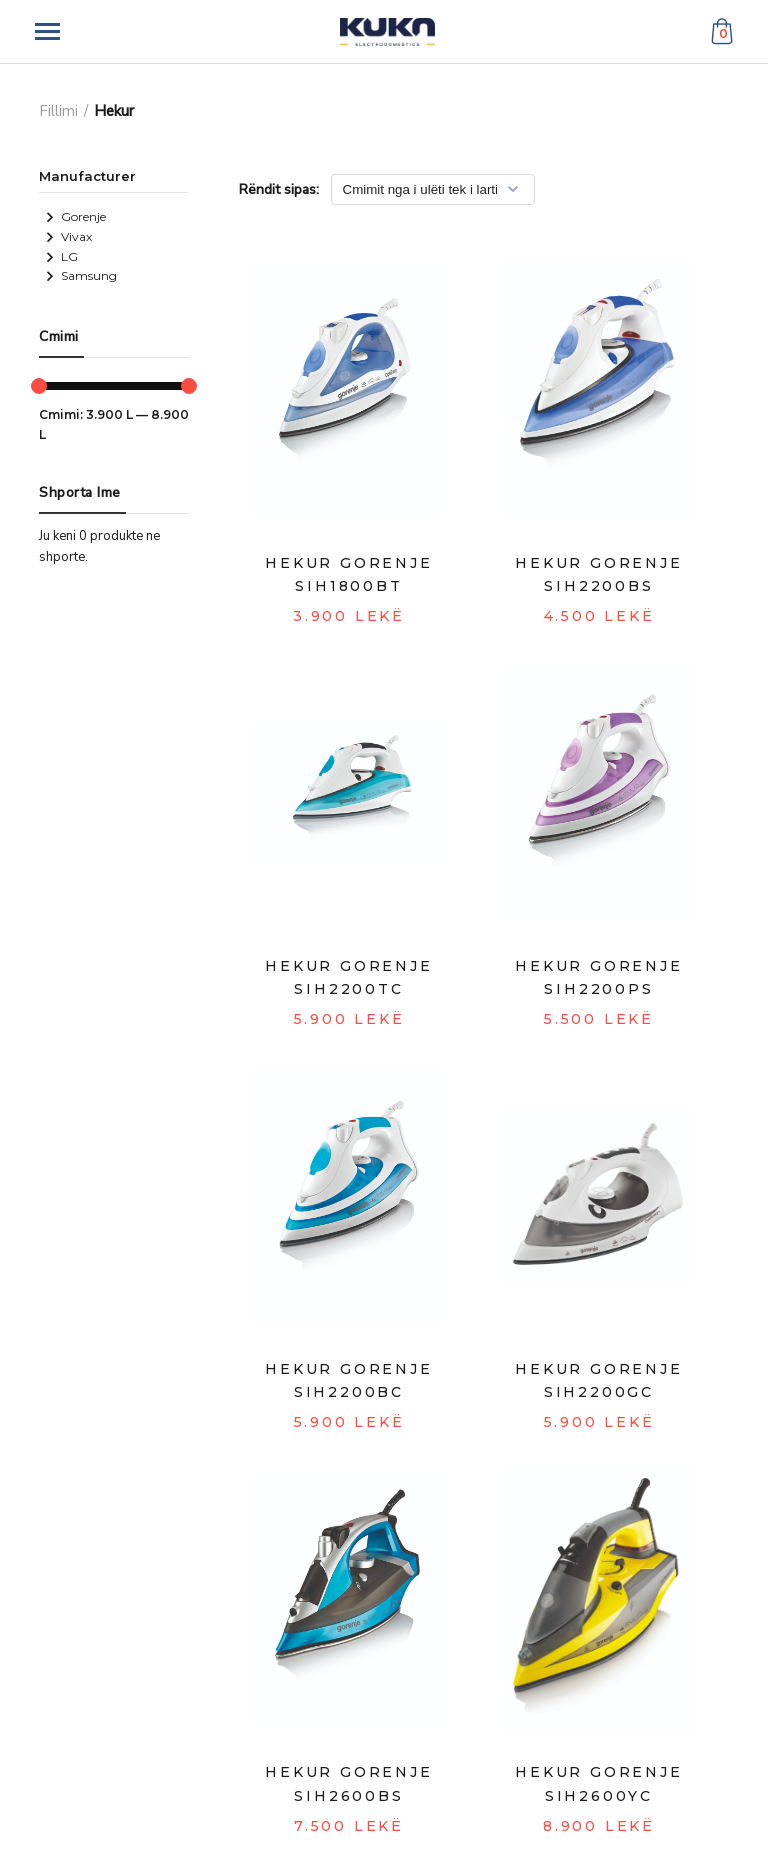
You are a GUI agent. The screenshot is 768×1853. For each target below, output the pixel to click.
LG (61, 256)
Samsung (81, 275)
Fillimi (58, 111)
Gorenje (75, 216)
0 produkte (111, 536)
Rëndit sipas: (279, 189)
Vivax (68, 236)
